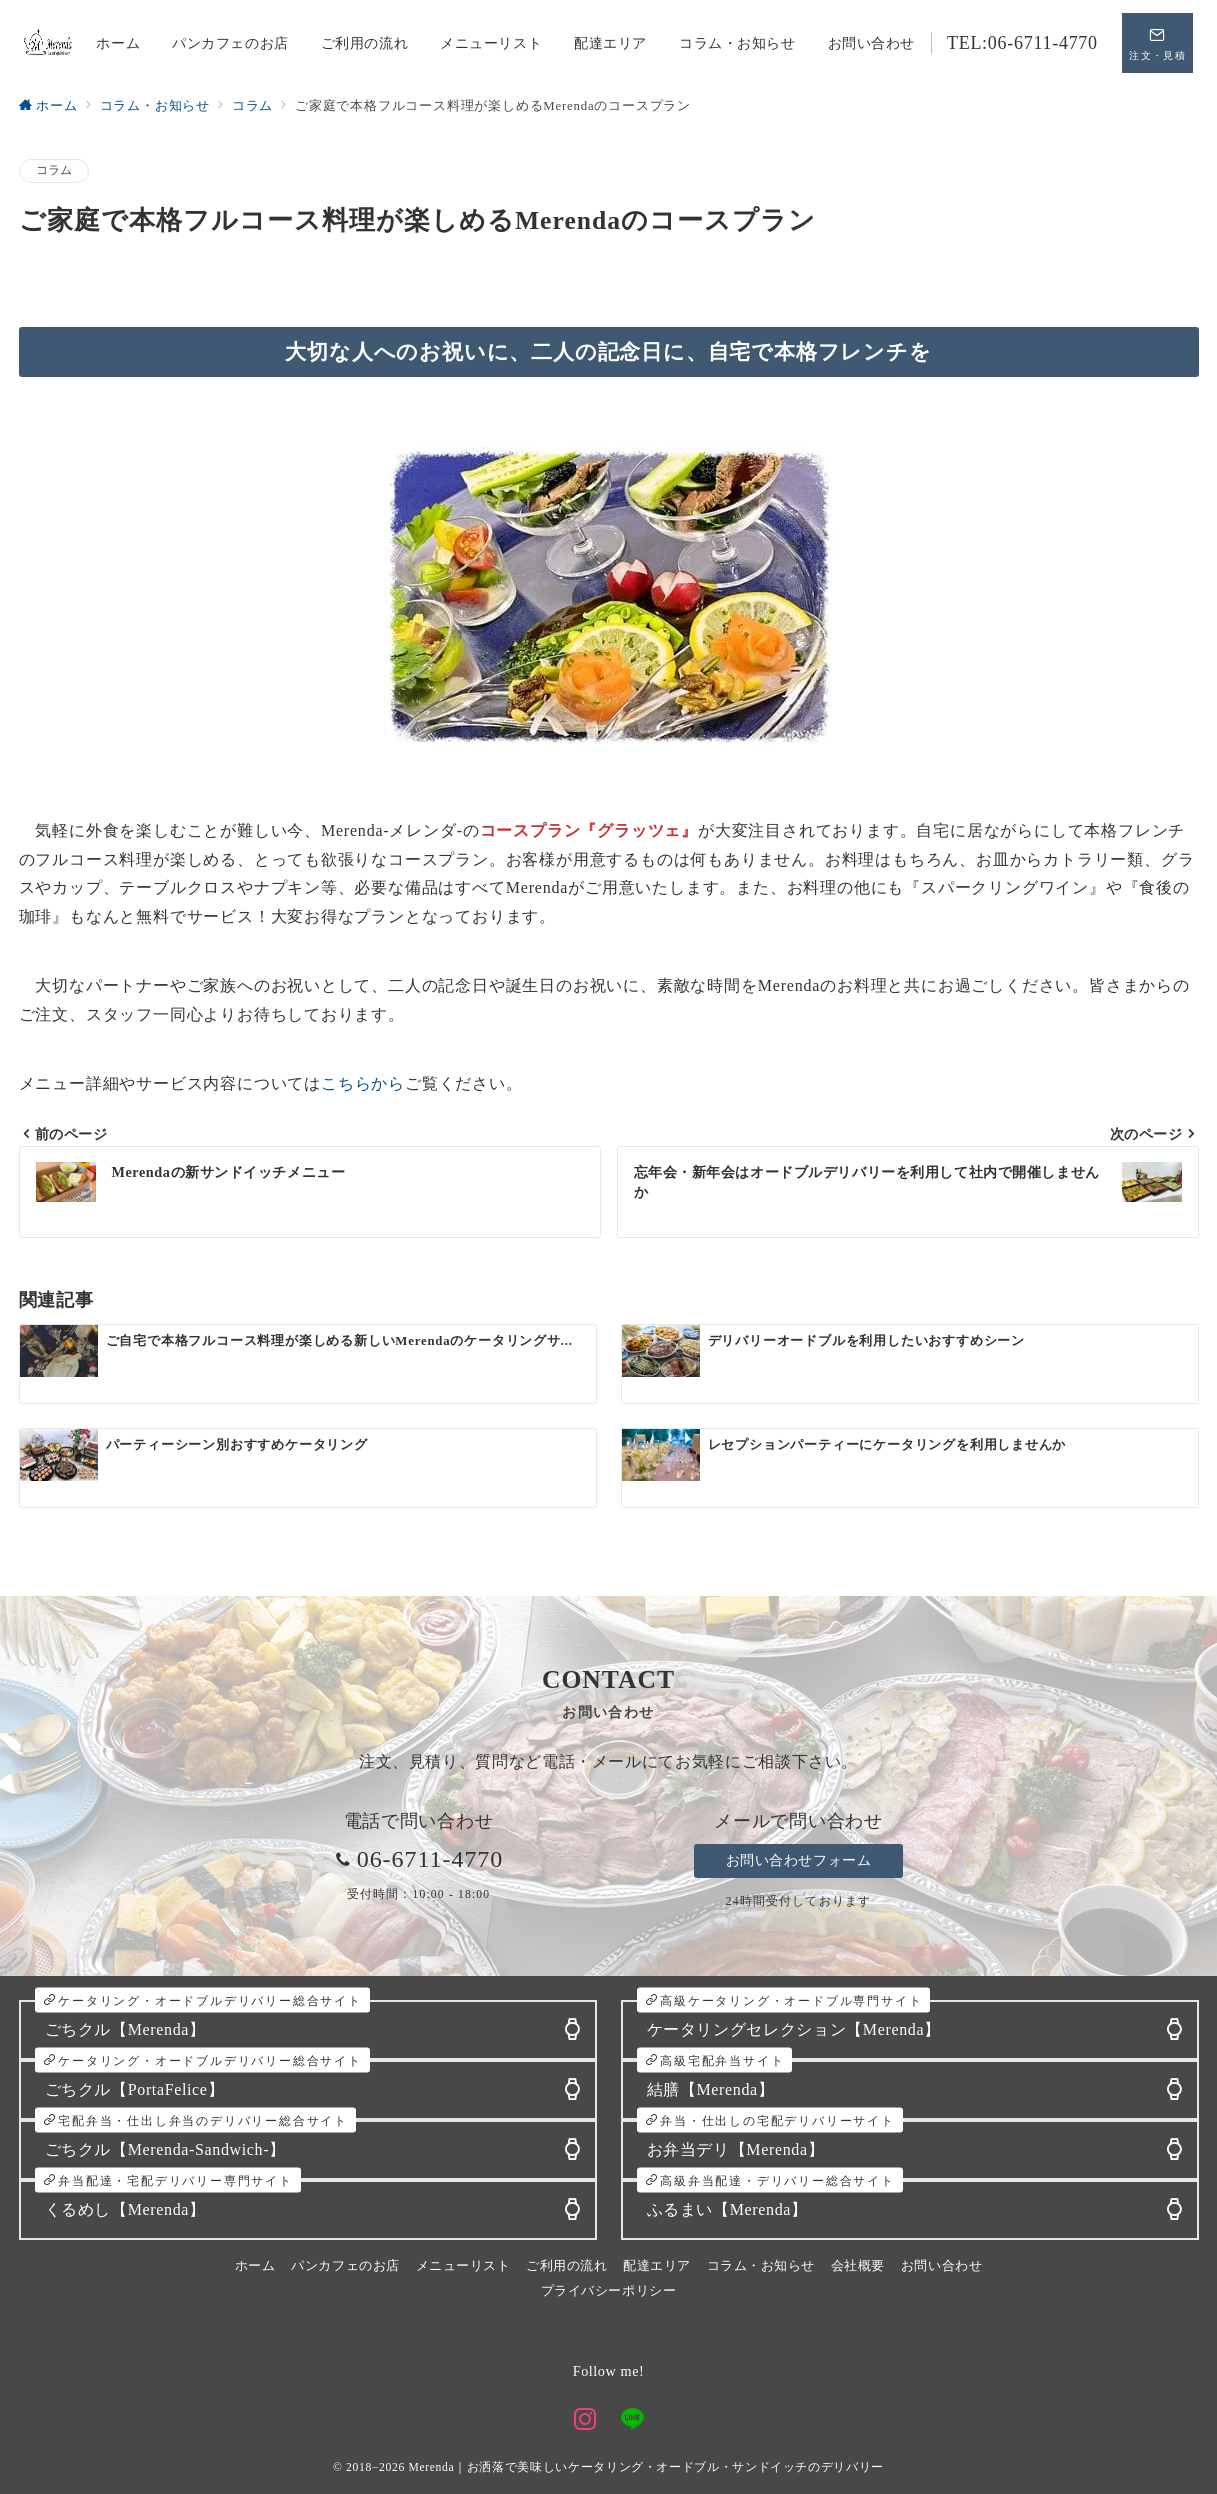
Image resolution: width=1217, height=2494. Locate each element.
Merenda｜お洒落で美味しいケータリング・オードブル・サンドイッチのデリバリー (646, 2467)
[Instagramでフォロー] (585, 2421)
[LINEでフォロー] (632, 2421)
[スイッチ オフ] (1157, 43)
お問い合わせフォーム (799, 1860)
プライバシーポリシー (608, 2291)
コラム (54, 170)
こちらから (363, 1083)
